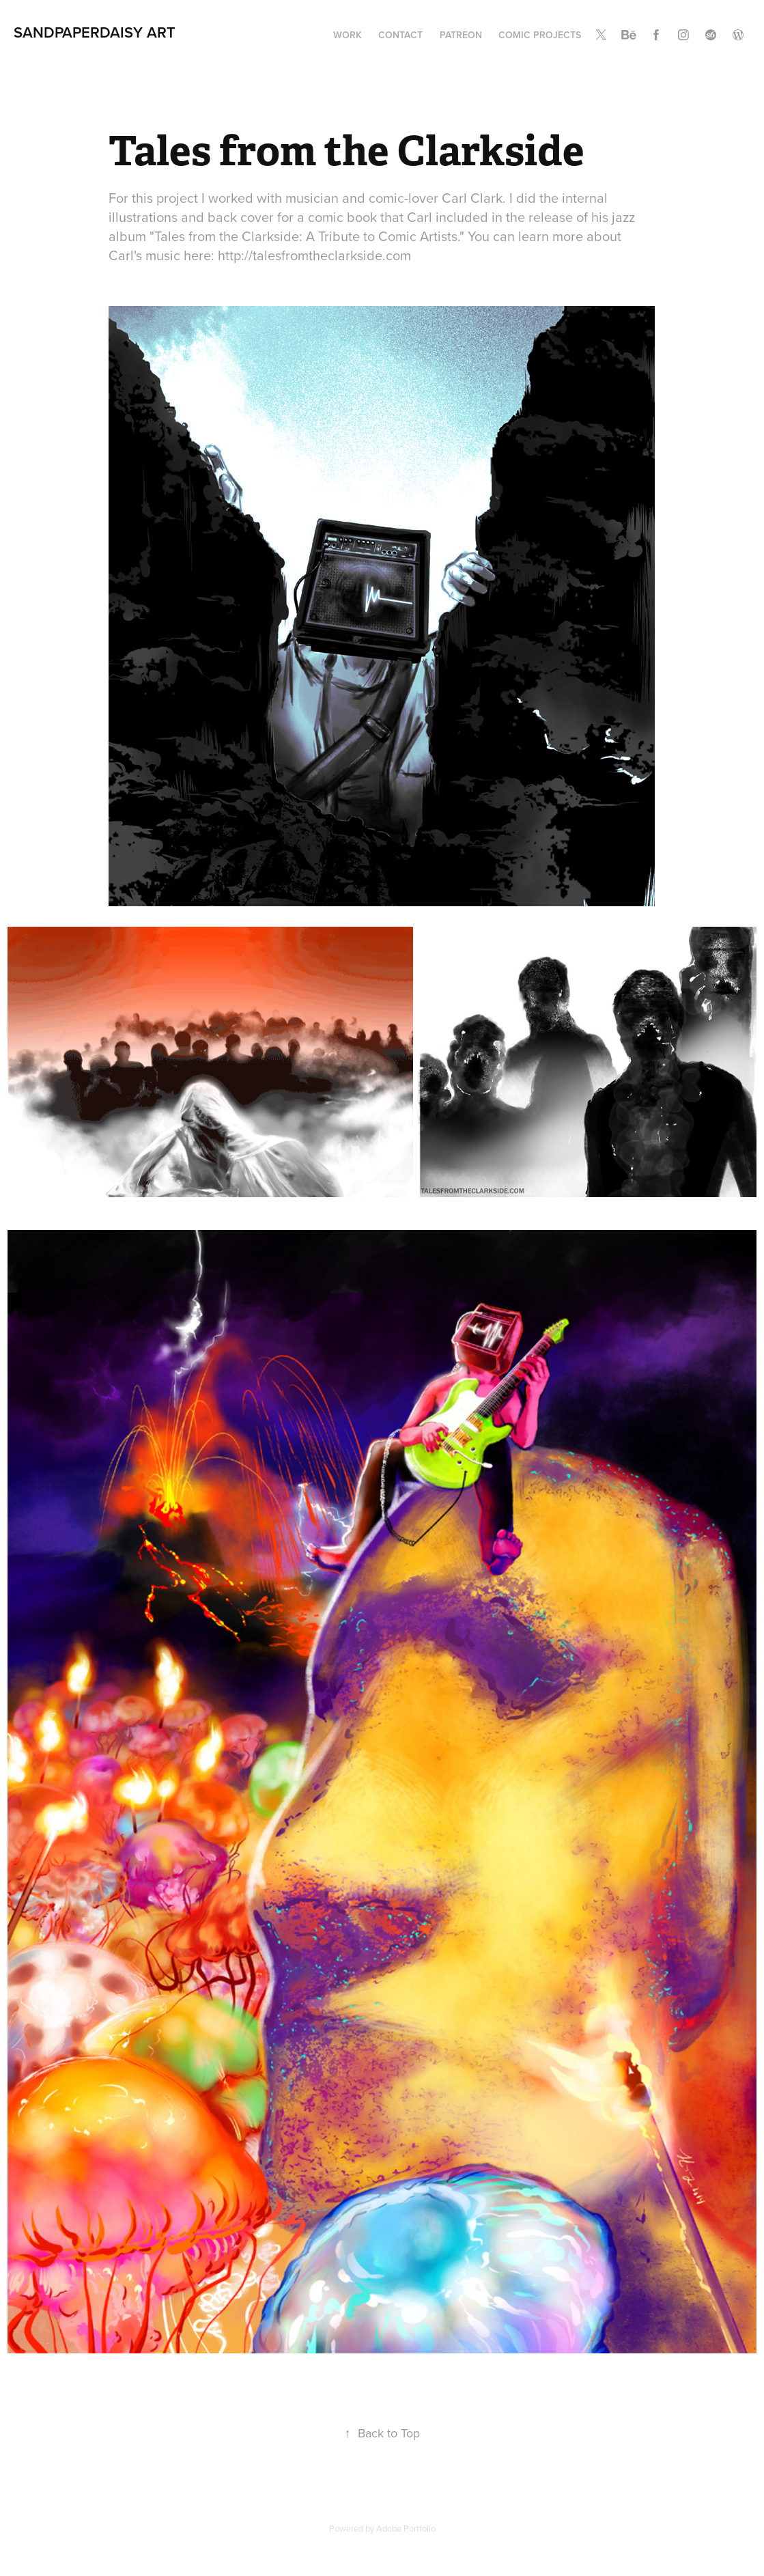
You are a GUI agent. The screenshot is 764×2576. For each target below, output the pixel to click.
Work (347, 35)
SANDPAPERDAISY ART (94, 32)
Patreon (461, 35)
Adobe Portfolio (406, 2528)
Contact (400, 35)
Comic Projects (539, 35)
